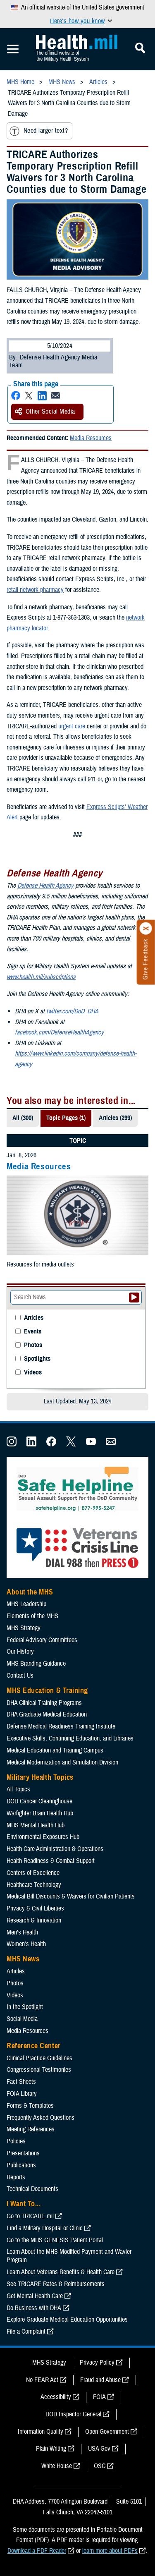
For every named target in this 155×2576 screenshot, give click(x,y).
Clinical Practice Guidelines (39, 2058)
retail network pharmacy (35, 590)
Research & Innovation (34, 1920)
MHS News (23, 1958)
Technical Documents (32, 2189)
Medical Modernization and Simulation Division (62, 1762)
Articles (33, 1318)
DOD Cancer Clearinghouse (39, 1801)
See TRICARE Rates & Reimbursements (56, 2284)
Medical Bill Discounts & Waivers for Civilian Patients (71, 1896)
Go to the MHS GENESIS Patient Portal (55, 2240)
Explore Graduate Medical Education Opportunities (67, 2319)
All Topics (18, 1789)
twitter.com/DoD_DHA (72, 1011)
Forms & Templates (30, 2106)
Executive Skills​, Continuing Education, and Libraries (70, 1738)
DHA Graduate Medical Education (47, 1714)
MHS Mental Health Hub (35, 1825)
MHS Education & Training (47, 1690)
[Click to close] (146, 928)
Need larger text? (39, 131)
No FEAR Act (42, 2380)
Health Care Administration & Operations (55, 1849)
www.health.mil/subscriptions (41, 977)
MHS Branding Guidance (36, 1663)
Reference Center (34, 2045)
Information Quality (40, 2432)
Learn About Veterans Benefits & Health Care (60, 2272)
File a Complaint (26, 2331)
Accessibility (56, 2397)
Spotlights (37, 1359)
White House (56, 2466)
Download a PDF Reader (36, 2551)
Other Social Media (45, 411)
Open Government (107, 2432)
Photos (33, 1345)
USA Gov (99, 2448)
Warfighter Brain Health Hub (40, 1813)
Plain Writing (51, 2448)
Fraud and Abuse (100, 2380)
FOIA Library (22, 2094)
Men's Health (22, 1932)
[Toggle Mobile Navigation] (13, 49)
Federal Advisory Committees (42, 1640)
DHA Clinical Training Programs (44, 1703)
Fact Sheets (21, 2082)
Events (32, 1332)
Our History (20, 1651)
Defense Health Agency (45, 885)
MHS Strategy (24, 1628)
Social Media (22, 2019)
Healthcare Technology (34, 1885)
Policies (16, 2141)
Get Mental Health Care (35, 2296)
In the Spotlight (25, 2007)
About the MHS (30, 1592)
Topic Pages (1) (66, 1118)
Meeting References (31, 2129)
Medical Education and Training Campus (55, 1750)
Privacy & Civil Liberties (35, 1908)
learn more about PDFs (110, 2551)
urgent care (71, 726)
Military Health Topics (40, 1777)
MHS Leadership (26, 1604)
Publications (21, 2165)
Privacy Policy (97, 2362)
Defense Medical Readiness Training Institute (61, 1726)
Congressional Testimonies (39, 2070)
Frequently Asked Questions (40, 2118)
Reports (16, 2177)
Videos (33, 1373)
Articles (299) (115, 1118)
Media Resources (91, 438)
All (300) (22, 1118)
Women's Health (26, 1944)
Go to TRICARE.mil (30, 2216)
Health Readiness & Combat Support (51, 1861)
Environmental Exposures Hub (43, 1837)
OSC (99, 2466)
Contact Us (20, 1675)
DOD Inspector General (73, 2414)
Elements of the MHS (32, 1616)
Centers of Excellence (33, 1873)
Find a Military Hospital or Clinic (45, 2228)
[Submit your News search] (134, 1297)
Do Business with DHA (34, 2308)
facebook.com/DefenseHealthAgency (59, 1032)
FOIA (99, 2397)
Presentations (23, 2153)
